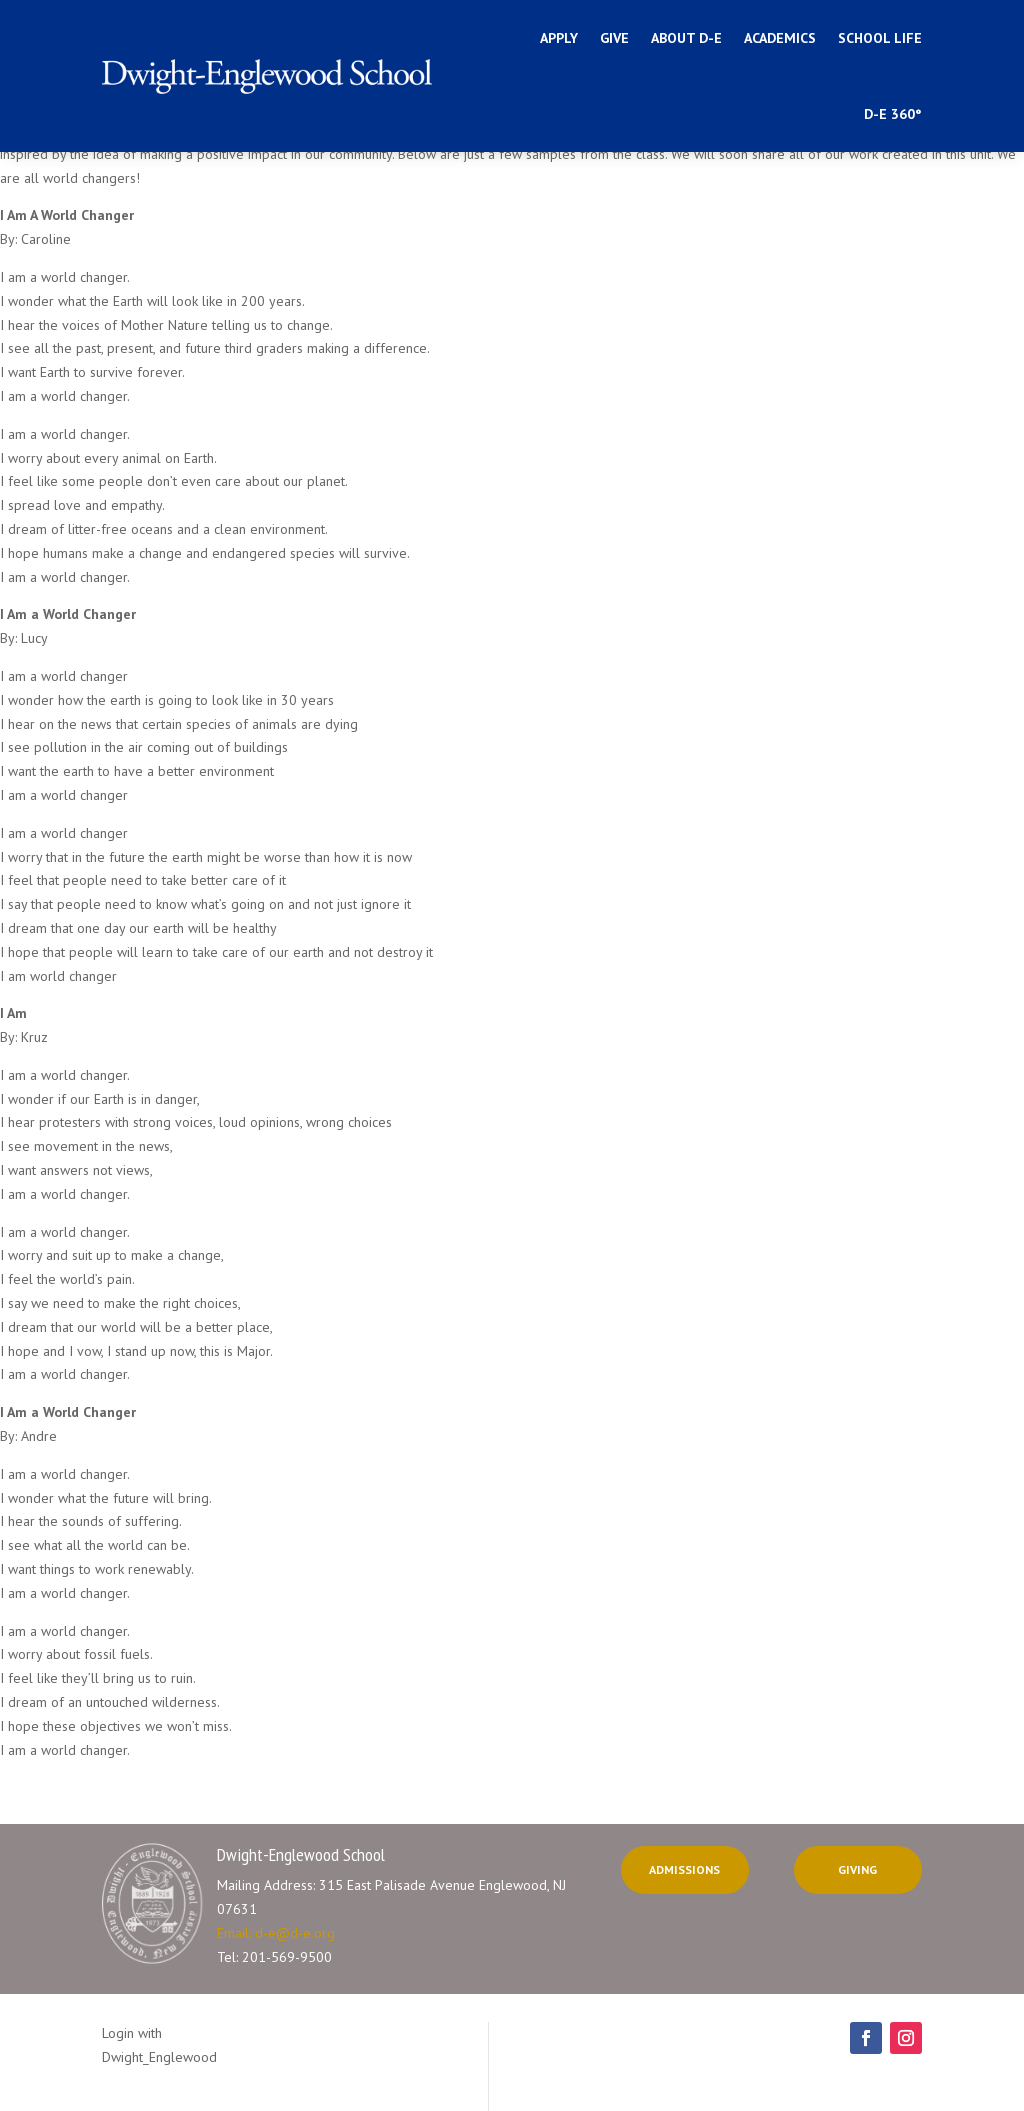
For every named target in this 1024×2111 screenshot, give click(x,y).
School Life (880, 38)
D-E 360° (893, 114)
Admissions (684, 1869)
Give (614, 38)
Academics (780, 38)
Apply (559, 38)
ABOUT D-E (686, 38)
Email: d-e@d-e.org (276, 1933)
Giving (857, 1869)
